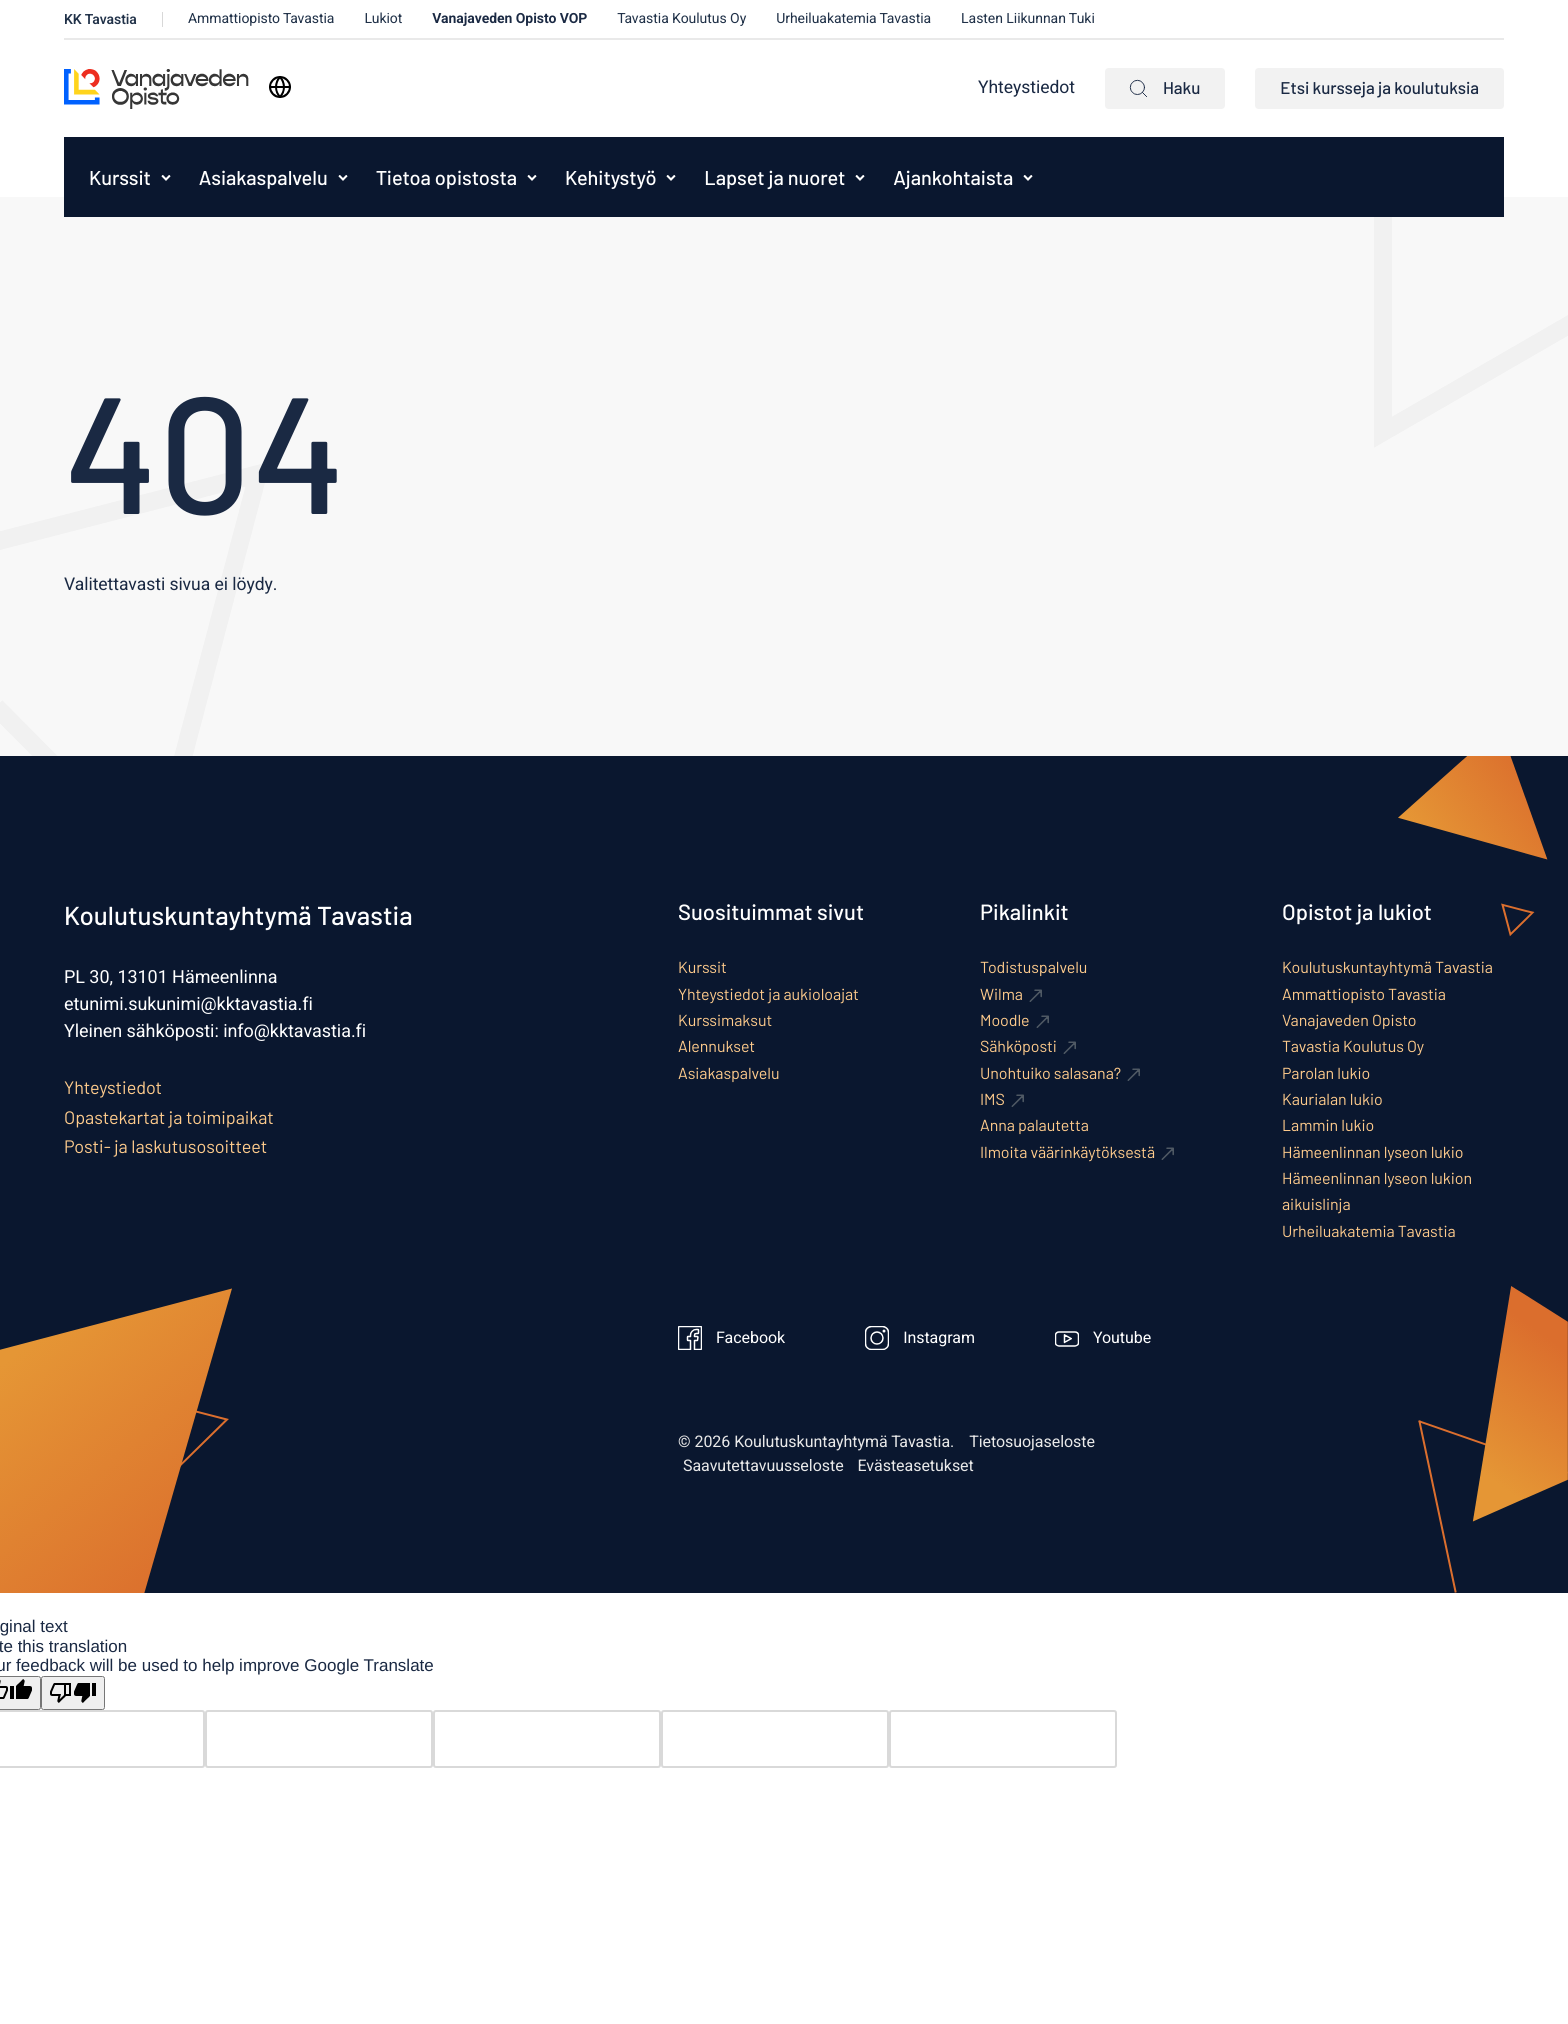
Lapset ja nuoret (774, 177)
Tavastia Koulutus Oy (681, 18)
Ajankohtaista (953, 177)
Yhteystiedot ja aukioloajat (768, 994)
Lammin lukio (1328, 1125)
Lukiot (383, 18)
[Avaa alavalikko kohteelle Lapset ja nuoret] (860, 177)
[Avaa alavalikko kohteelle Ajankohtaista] (1028, 177)
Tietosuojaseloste (1032, 1442)
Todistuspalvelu (1033, 967)
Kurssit (120, 177)
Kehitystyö (610, 177)
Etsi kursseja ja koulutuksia (1379, 88)
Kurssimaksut (725, 1020)
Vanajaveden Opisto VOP (509, 18)
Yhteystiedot (1026, 88)
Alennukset (716, 1046)
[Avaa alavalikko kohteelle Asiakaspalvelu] (343, 177)
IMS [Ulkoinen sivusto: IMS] (992, 1099)
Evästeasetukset (916, 1466)
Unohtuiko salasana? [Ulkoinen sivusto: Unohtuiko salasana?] (1050, 1073)
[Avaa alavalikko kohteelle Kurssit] (166, 177)
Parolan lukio (1326, 1073)
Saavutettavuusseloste (763, 1466)
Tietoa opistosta (446, 177)
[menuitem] (115, 177)
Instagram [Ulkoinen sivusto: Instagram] (920, 1338)
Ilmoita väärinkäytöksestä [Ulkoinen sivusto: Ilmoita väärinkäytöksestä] (1067, 1152)
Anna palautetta (1034, 1125)
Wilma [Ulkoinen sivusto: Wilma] (1001, 994)
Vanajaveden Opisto (1349, 1020)
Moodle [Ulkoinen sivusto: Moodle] (1005, 1020)
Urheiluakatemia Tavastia (853, 18)
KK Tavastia (100, 19)
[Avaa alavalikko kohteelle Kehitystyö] (671, 177)
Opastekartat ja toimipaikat (169, 1117)
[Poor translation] (73, 1693)
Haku (1165, 88)
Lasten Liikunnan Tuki (1028, 18)
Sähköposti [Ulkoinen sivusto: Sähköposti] (1018, 1046)
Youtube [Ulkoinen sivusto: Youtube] (1103, 1338)
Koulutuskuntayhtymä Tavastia (1387, 967)
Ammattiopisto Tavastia (261, 18)
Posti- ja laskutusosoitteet (165, 1146)
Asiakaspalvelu (263, 177)
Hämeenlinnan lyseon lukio (1373, 1152)
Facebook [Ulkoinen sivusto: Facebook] (731, 1338)
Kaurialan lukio (1332, 1099)
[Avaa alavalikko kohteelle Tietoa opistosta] (532, 177)
